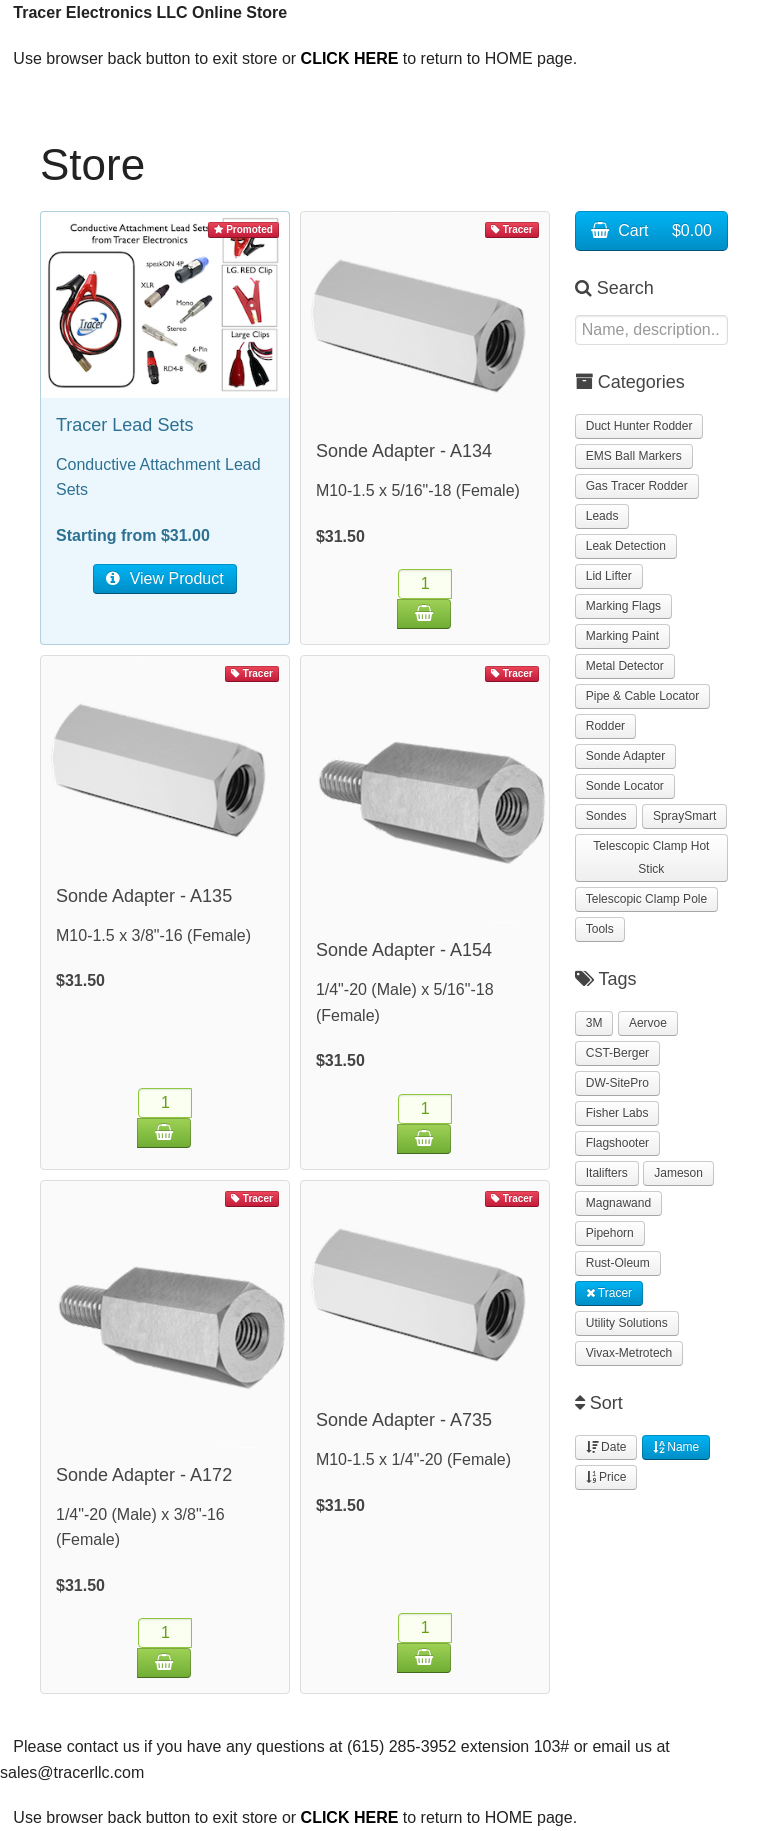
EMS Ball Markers (634, 456)
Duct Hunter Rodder (639, 426)
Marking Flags (623, 606)
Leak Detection (626, 546)
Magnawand (618, 1203)
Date (606, 1447)
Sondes (606, 816)
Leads (602, 516)
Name (676, 1447)
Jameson (678, 1173)
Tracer (609, 1293)
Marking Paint (622, 636)
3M (594, 1023)
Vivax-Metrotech (629, 1353)
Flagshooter (617, 1143)
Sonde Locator (625, 786)
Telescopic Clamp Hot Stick (651, 857)
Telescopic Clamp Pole (646, 899)
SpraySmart (684, 816)
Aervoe (648, 1023)
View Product (164, 578)
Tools (600, 929)
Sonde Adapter (625, 756)
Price (606, 1477)
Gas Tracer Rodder (637, 486)
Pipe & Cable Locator (642, 696)
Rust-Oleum (618, 1263)
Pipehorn (610, 1233)
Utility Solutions (627, 1323)
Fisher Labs (617, 1113)
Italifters (607, 1173)
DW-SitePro (617, 1083)
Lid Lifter (609, 576)
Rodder (605, 726)
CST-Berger (617, 1053)
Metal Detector (625, 666)
